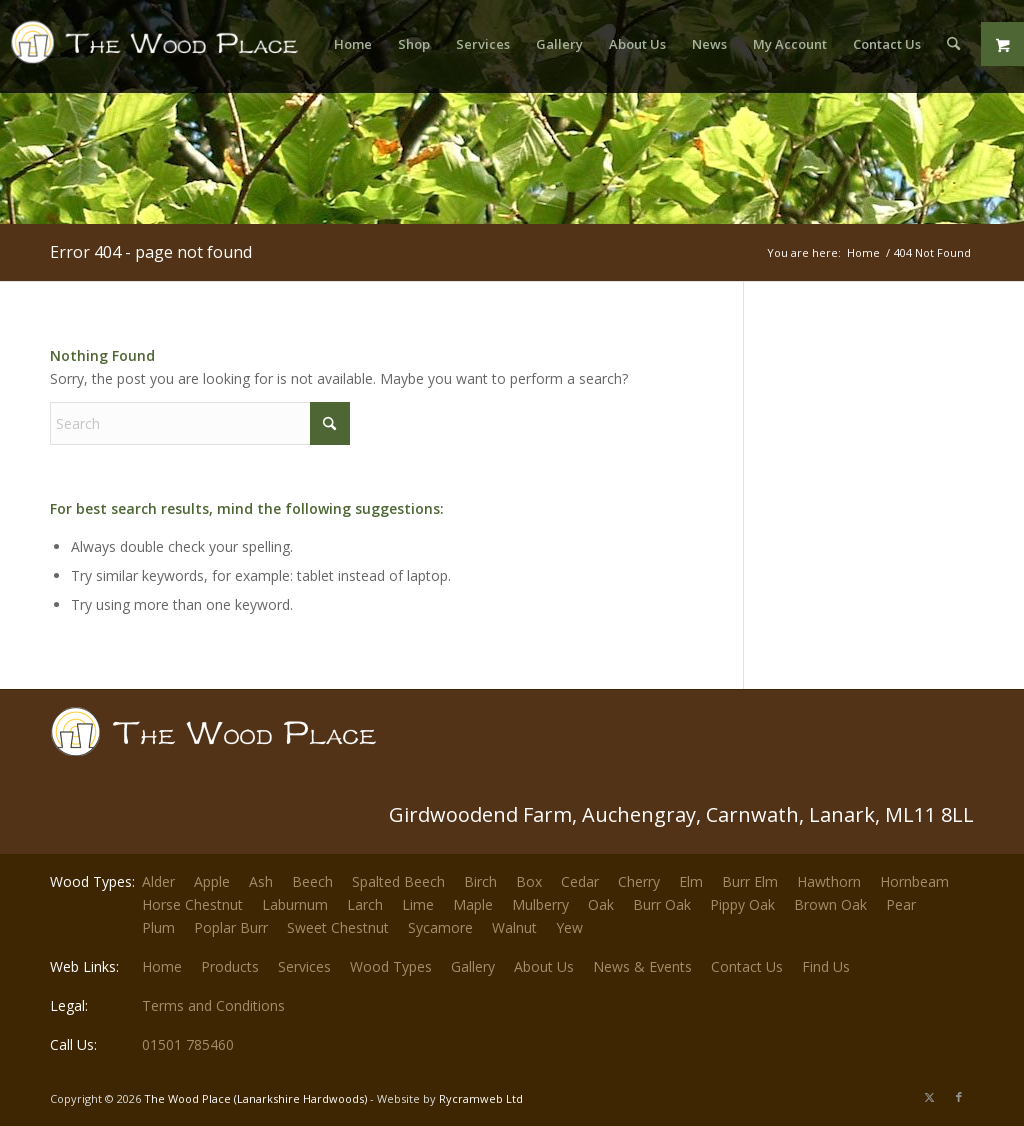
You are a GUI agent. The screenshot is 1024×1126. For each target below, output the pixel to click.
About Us (544, 966)
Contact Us (747, 966)
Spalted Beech (398, 881)
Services (304, 966)
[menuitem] (353, 44)
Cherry (639, 881)
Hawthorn (829, 881)
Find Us (826, 966)
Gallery (473, 966)
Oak (601, 904)
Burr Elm (750, 881)
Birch (480, 881)
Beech (312, 881)
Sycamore (440, 927)
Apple (212, 881)
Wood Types (391, 966)
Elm (691, 881)
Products (230, 966)
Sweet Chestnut (338, 927)
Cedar (580, 881)
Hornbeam (914, 881)
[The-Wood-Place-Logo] (160, 54)
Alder (158, 881)
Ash (261, 881)
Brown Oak (830, 904)
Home (162, 966)
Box (529, 881)
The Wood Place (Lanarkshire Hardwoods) (255, 1098)
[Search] (953, 44)
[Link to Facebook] (959, 1097)
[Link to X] (929, 1097)
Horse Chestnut (192, 904)
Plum (158, 927)
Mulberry (540, 904)
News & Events (642, 966)
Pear (901, 904)
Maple (473, 904)
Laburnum (295, 904)
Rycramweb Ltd (481, 1098)
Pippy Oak (742, 904)
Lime (418, 904)
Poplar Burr (231, 927)
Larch (365, 904)
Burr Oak (662, 904)
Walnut (514, 927)
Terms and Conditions (213, 1005)
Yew (569, 927)
